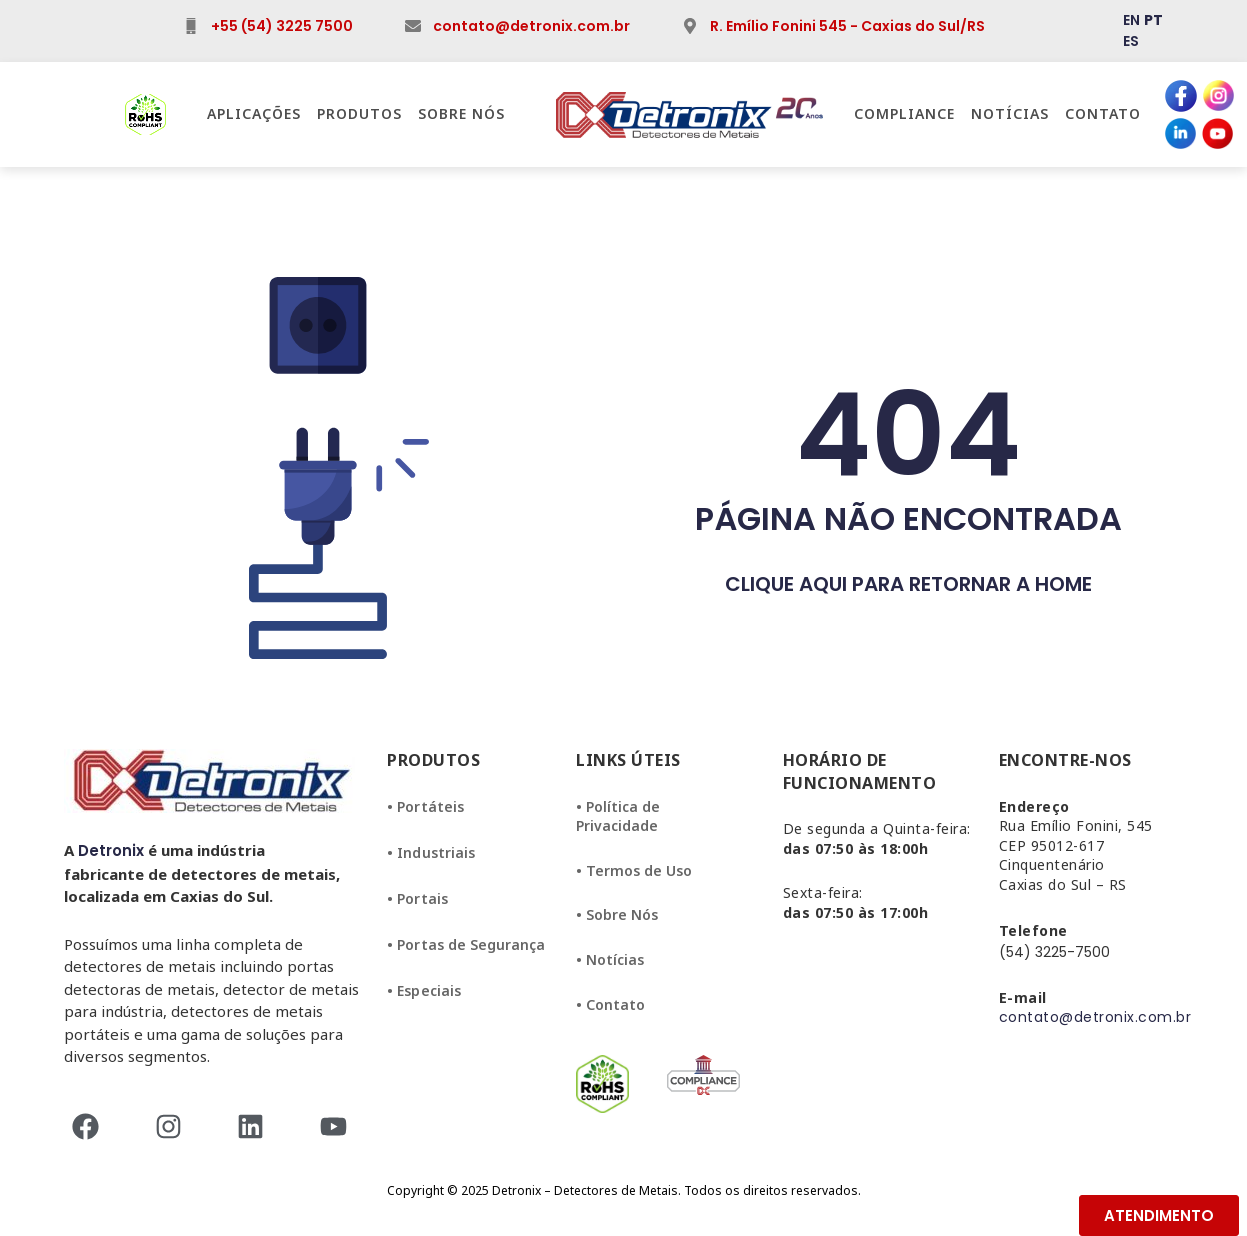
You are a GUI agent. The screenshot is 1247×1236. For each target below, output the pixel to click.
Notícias (1010, 113)
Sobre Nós (461, 113)
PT (1153, 20)
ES (1131, 41)
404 (908, 434)
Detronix (111, 850)
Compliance (904, 113)
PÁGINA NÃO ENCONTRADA (908, 518)
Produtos (359, 113)
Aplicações (254, 113)
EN (1131, 20)
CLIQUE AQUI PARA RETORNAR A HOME (908, 584)
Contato (1103, 113)
